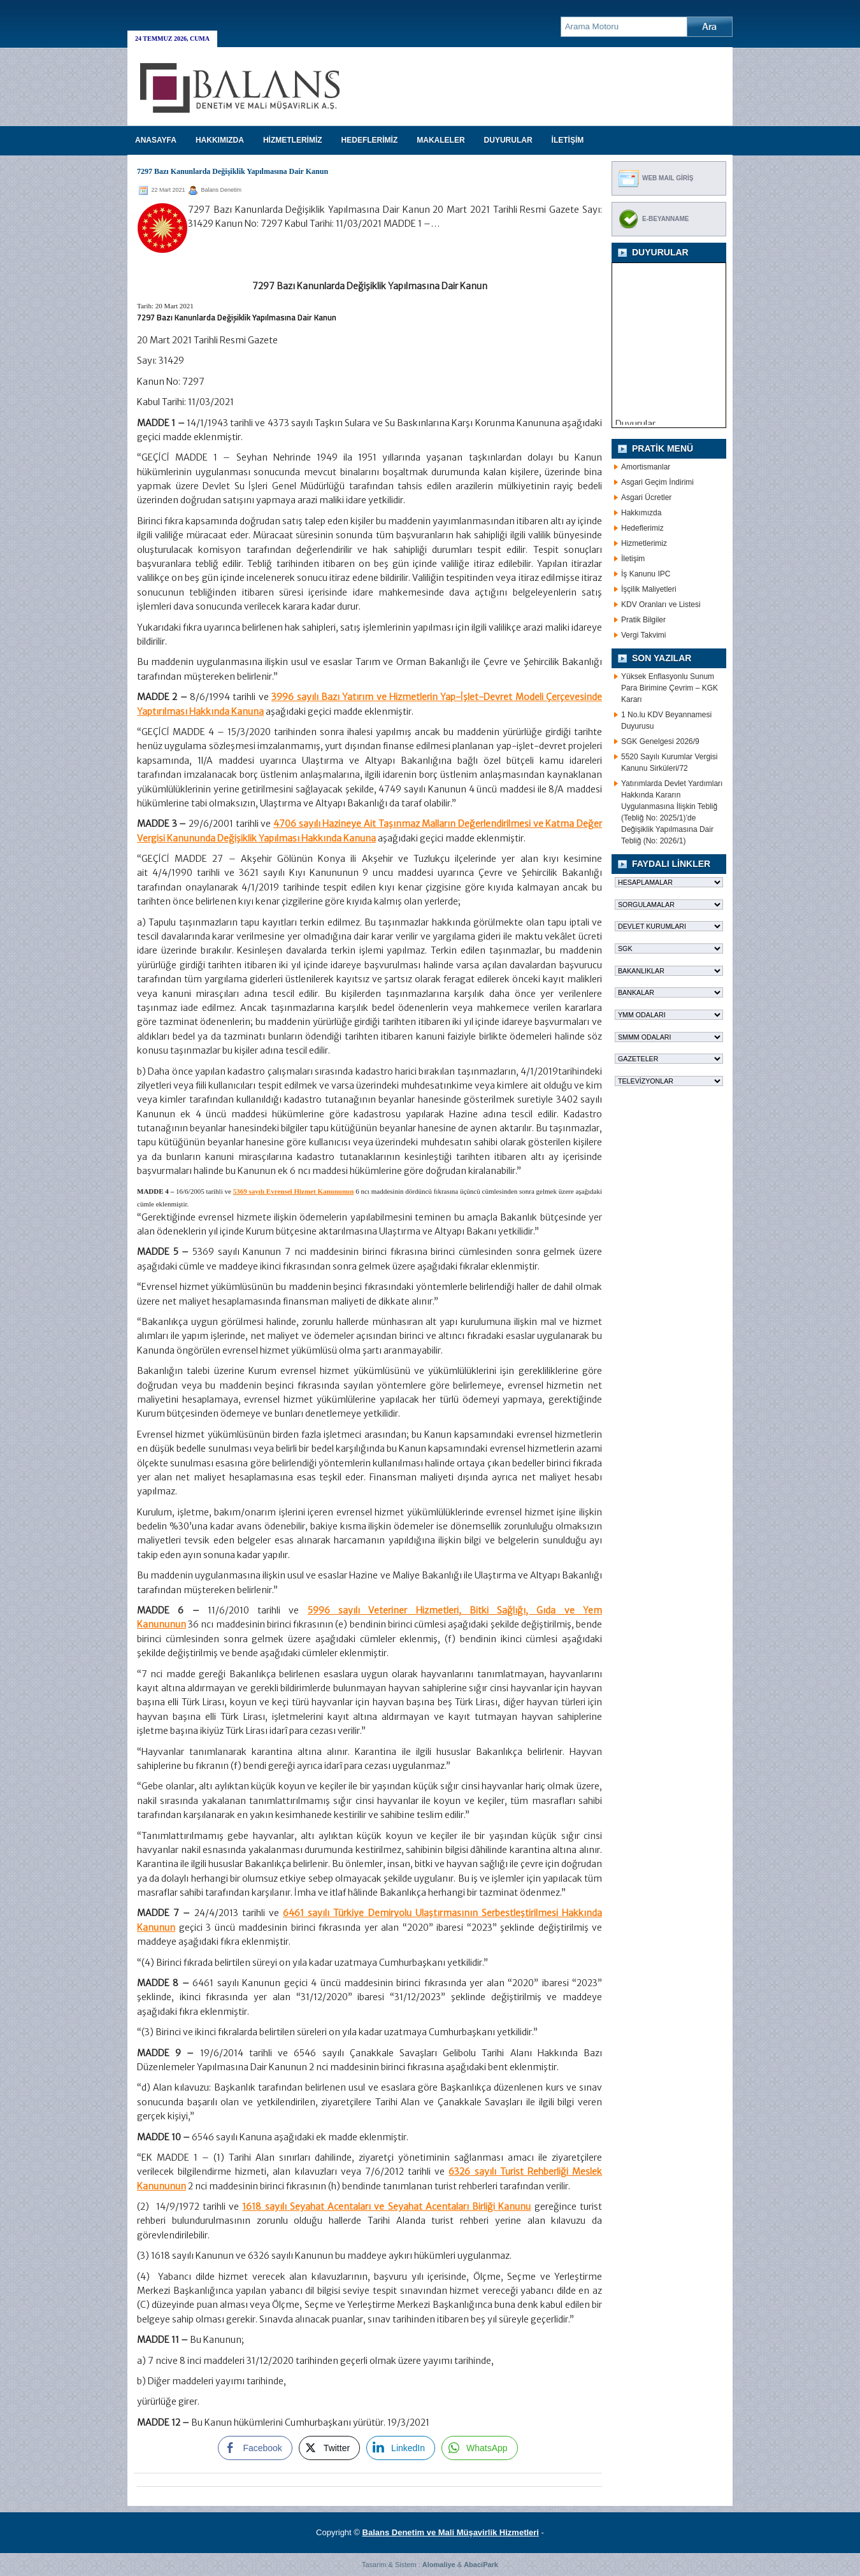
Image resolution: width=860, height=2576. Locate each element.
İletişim (633, 558)
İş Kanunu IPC (645, 573)
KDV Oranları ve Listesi (661, 604)
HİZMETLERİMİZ (292, 140)
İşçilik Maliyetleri (649, 589)
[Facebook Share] (255, 2448)
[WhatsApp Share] (479, 2448)
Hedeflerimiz (642, 528)
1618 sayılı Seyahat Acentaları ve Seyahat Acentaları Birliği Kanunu (386, 2206)
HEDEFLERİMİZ (369, 140)
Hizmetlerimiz (644, 543)
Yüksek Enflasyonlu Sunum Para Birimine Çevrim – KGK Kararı (669, 688)
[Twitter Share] (329, 2448)
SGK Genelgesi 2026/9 (660, 741)
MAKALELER (440, 140)
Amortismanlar (645, 466)
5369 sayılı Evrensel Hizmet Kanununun (293, 1191)
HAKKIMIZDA (220, 140)
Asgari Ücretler (646, 497)
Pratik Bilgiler (643, 619)
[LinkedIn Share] (400, 2448)
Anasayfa (155, 140)
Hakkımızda (641, 512)
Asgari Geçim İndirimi (657, 482)
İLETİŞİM (568, 140)
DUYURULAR (508, 140)
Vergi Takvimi (643, 635)
